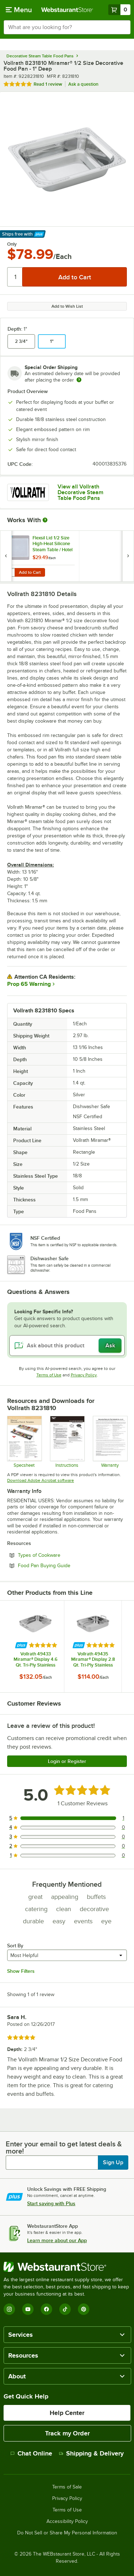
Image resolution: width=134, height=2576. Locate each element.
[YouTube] (28, 2309)
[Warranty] (110, 1441)
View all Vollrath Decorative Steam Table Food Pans (80, 492)
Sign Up (113, 2162)
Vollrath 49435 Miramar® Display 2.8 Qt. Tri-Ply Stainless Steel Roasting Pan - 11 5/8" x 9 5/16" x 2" (93, 1659)
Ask (110, 1345)
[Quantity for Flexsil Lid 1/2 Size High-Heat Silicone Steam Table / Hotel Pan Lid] (10, 572)
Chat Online (31, 2453)
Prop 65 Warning (29, 984)
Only (12, 244)
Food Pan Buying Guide (63, 1565)
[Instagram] (9, 2309)
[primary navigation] (19, 9)
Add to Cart (30, 572)
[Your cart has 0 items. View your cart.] (119, 9)
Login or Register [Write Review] (67, 1761)
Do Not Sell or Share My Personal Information (67, 2532)
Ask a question (83, 84)
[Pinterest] (83, 2309)
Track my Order (67, 2433)
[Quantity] (15, 277)
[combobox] (67, 27)
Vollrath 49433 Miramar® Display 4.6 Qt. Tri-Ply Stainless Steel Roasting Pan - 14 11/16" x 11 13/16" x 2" (35, 1659)
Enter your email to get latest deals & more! (64, 2147)
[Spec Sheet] (24, 1441)
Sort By (15, 1945)
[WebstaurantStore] (67, 2267)
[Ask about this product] (67, 1346)
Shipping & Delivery (91, 2453)
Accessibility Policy (67, 2521)
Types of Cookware (58, 1555)
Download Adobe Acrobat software (40, 1480)
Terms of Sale (67, 2487)
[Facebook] (46, 2309)
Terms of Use (48, 1374)
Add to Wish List (67, 306)
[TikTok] (65, 2309)
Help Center (67, 2412)
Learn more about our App (57, 2240)
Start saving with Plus (51, 2203)
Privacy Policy (84, 1374)
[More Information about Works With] (45, 520)
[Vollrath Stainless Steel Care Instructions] (67, 1441)
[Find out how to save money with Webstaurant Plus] (7, 539)
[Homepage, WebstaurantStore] (67, 10)
